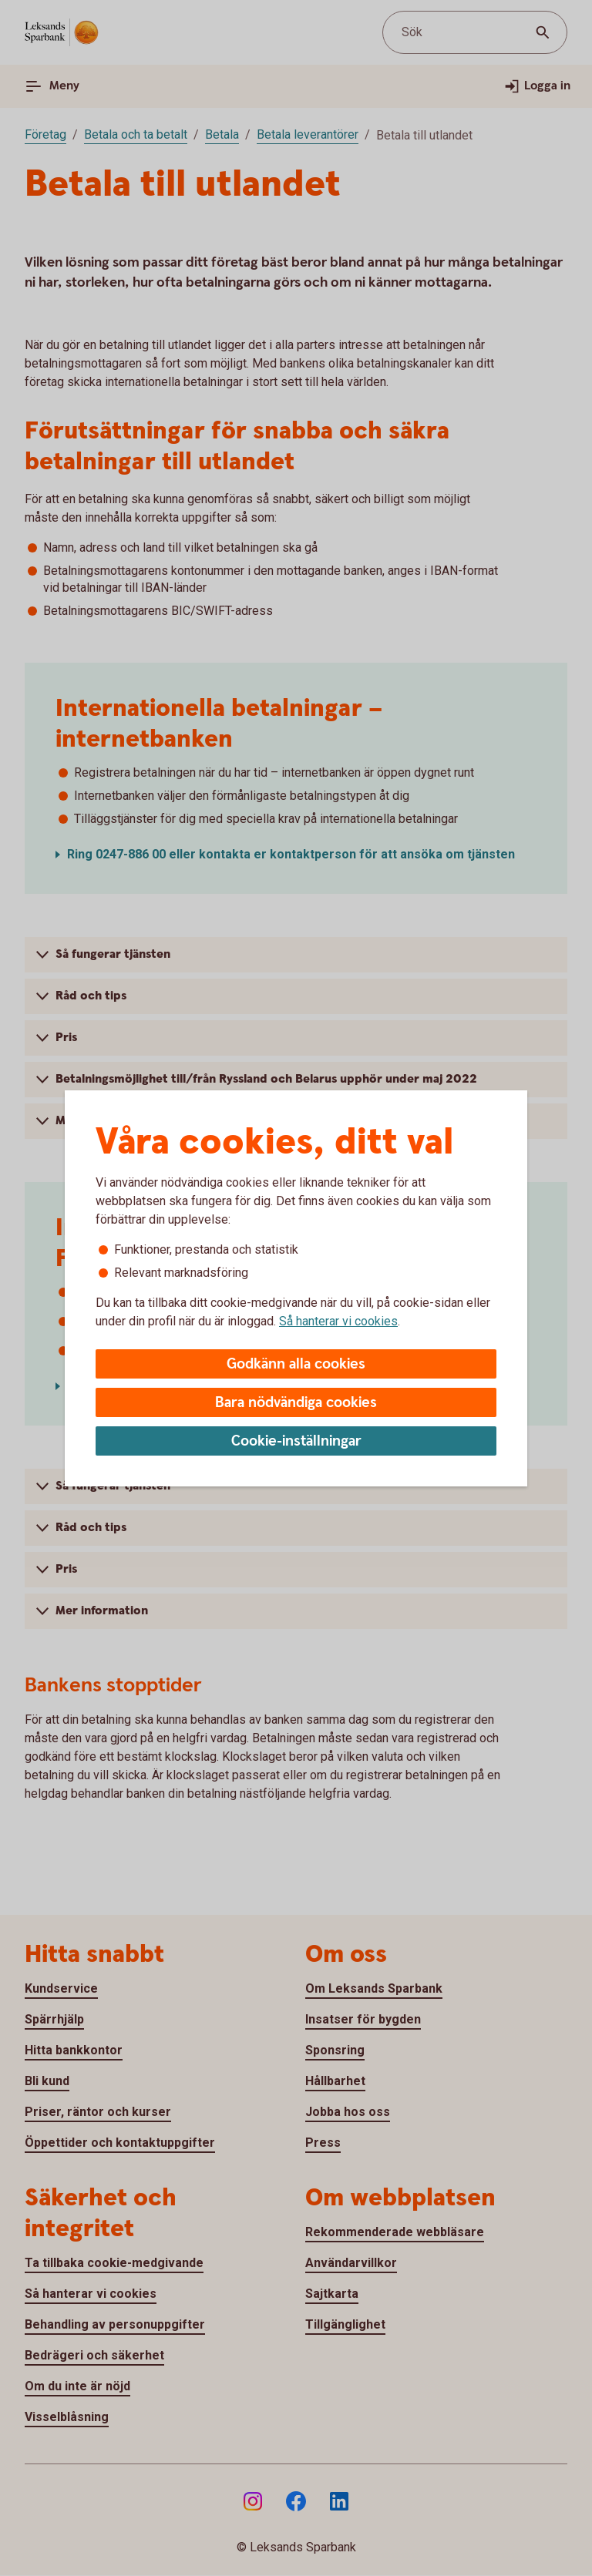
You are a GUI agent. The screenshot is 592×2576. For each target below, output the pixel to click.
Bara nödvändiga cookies (296, 1402)
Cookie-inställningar (296, 1441)
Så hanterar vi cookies (338, 1321)
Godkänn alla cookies (296, 1364)
